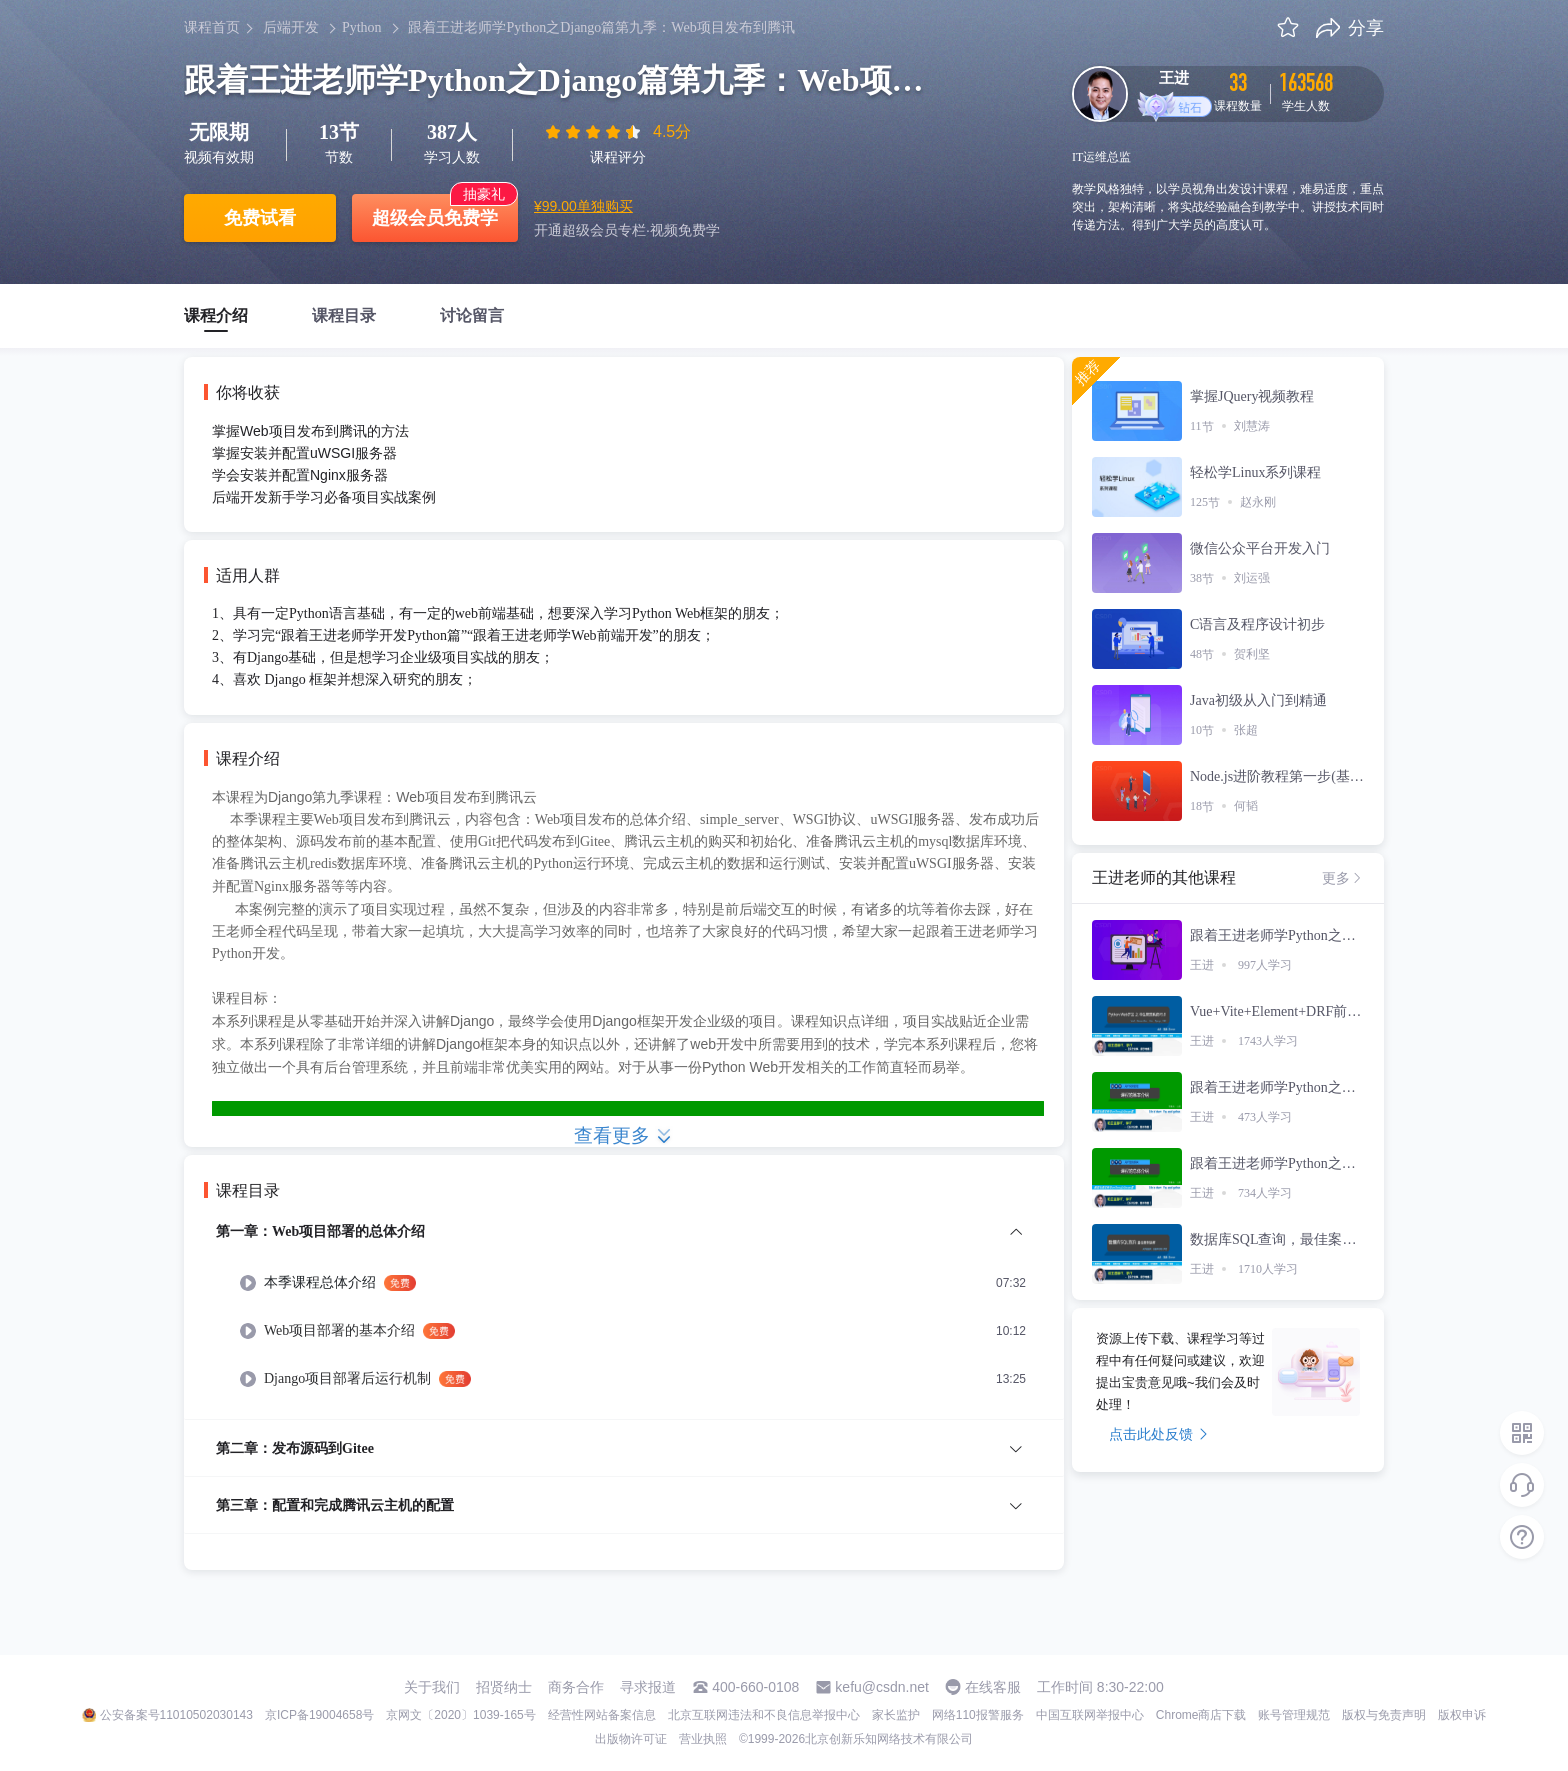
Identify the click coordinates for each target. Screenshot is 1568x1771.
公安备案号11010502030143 (176, 1715)
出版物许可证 (631, 1739)
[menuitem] (624, 1319)
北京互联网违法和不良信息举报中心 (764, 1715)
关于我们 (432, 1687)
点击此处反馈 (1158, 1434)
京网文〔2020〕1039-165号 (460, 1715)
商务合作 (576, 1687)
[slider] (595, 132)
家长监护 (896, 1715)
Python (362, 27)
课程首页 (212, 27)
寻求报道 (648, 1687)
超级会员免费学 (435, 218)
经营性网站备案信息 (602, 1715)
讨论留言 (472, 315)
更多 (1343, 878)
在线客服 (993, 1687)
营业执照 (703, 1739)
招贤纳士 (504, 1687)
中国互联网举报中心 (1090, 1715)
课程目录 (344, 315)
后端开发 (291, 27)
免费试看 (260, 218)
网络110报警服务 (978, 1715)
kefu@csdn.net (882, 1687)
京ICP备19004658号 (319, 1715)
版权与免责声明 (1384, 1715)
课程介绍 (216, 315)
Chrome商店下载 (1201, 1715)
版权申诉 (1462, 1715)
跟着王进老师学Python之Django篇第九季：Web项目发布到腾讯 (601, 27)
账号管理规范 (1294, 1715)
